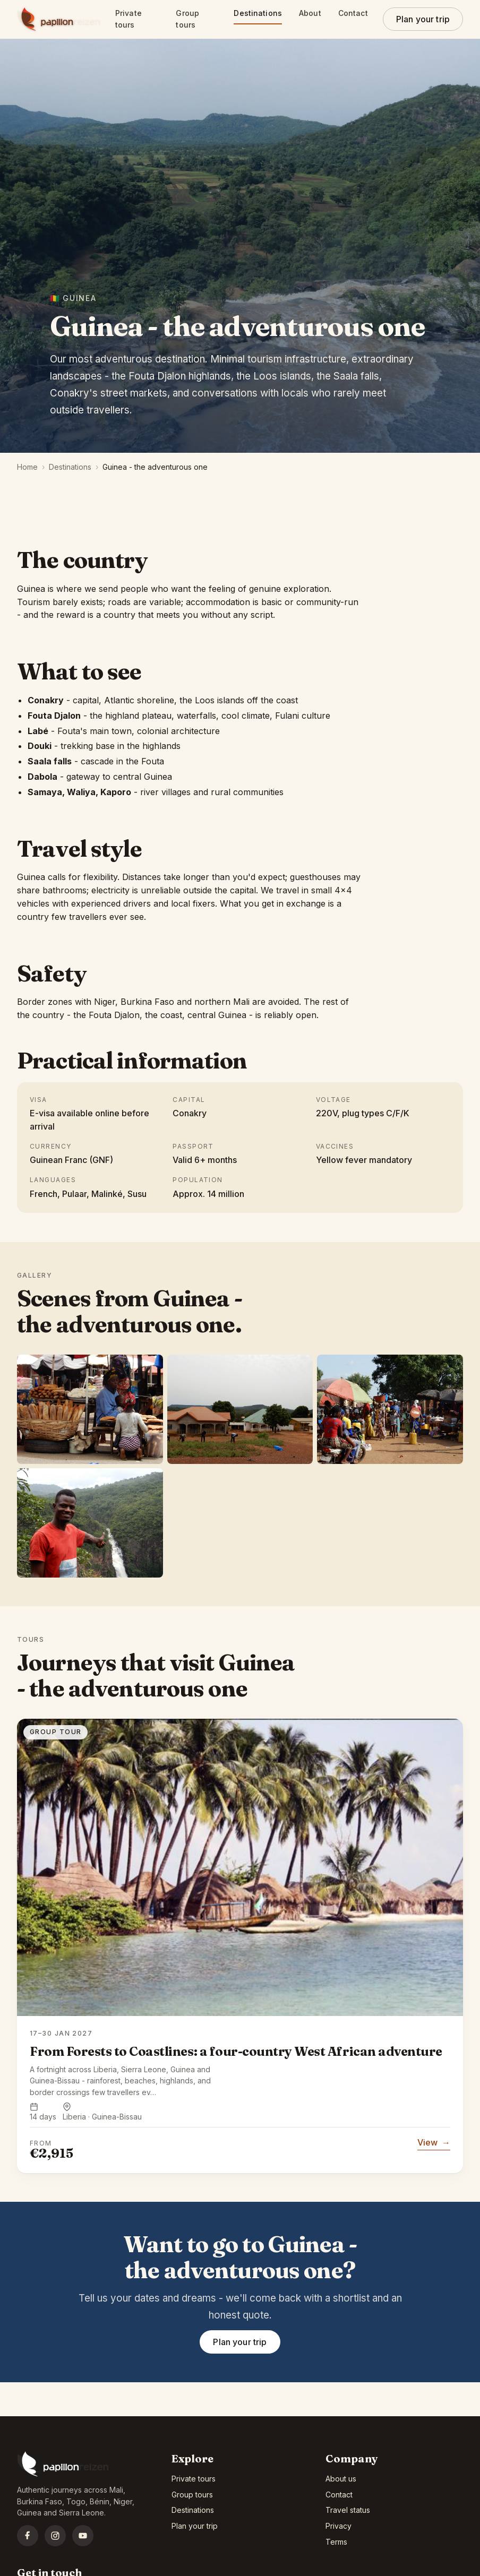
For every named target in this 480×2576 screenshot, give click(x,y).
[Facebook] (27, 2535)
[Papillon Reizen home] (59, 19)
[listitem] (90, 1409)
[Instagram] (55, 2535)
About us (340, 2478)
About (310, 13)
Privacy (338, 2525)
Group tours (188, 18)
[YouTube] (82, 2535)
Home (27, 466)
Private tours (130, 18)
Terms (336, 2541)
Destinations (258, 13)
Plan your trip (423, 19)
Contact (353, 13)
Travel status (347, 2509)
